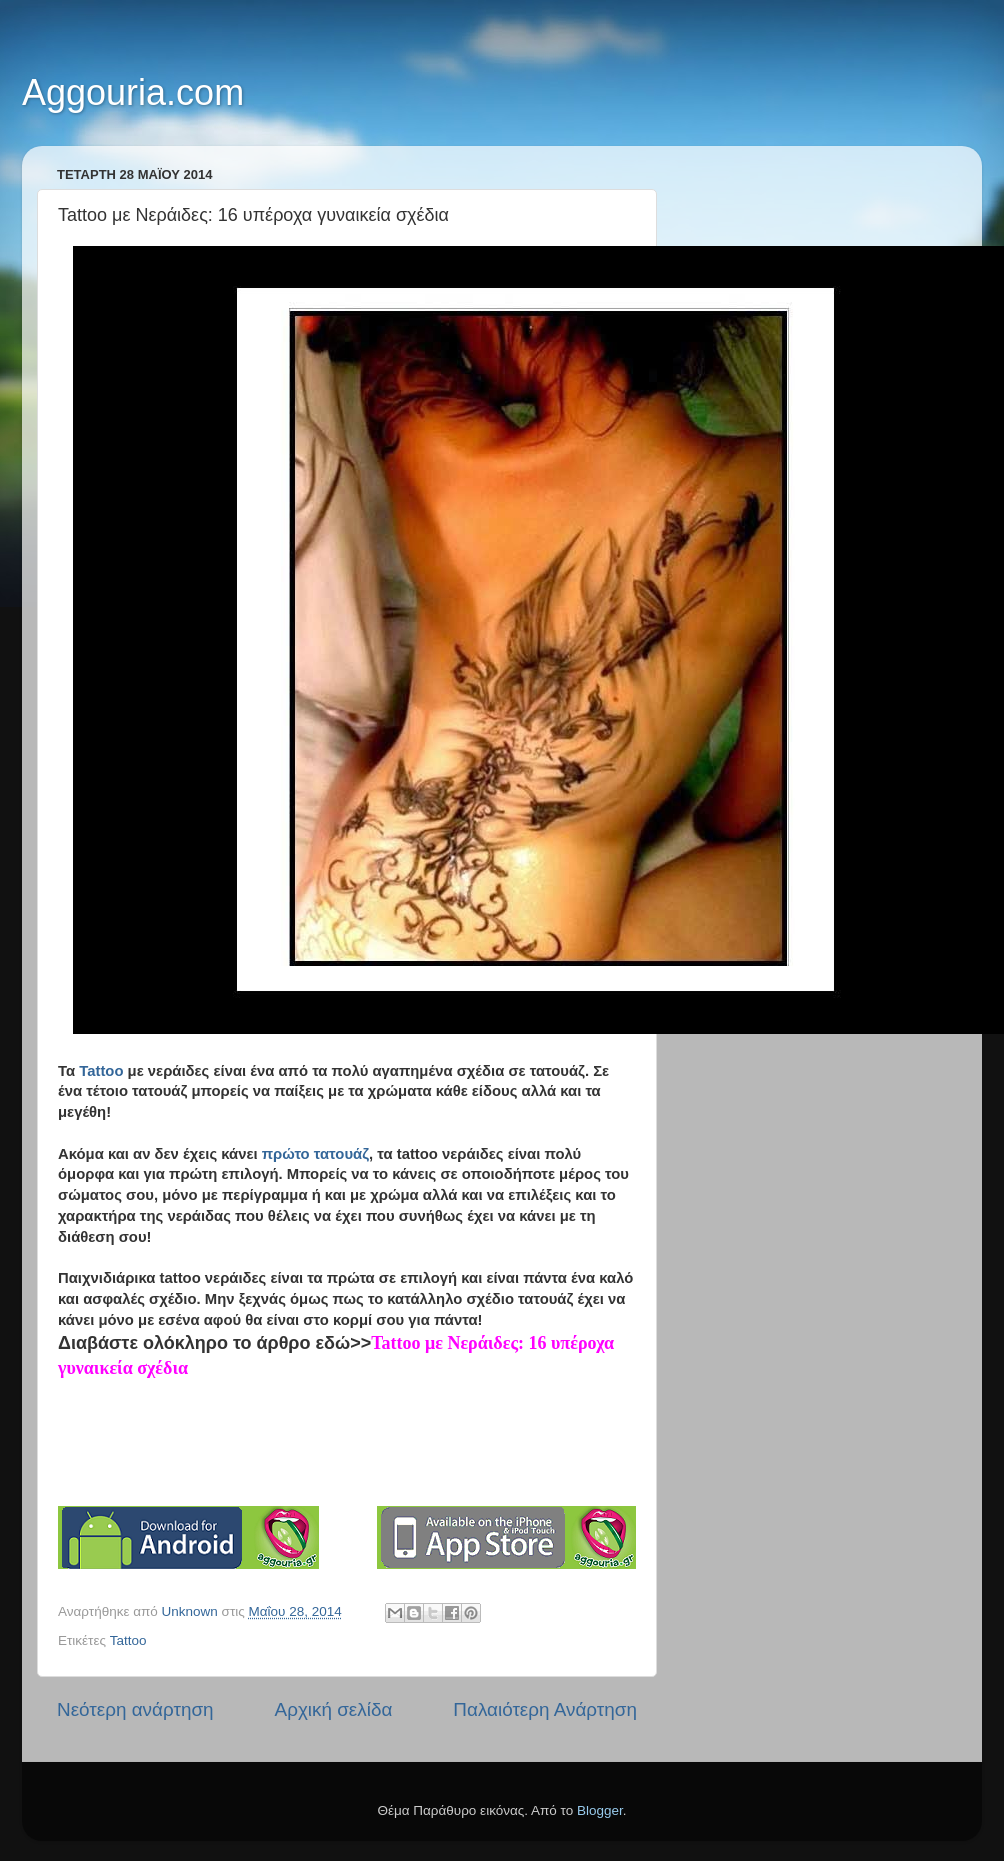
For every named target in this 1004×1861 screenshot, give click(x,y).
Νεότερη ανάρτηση (135, 1709)
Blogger (600, 1810)
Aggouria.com (133, 92)
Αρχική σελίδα (334, 1709)
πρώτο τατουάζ (315, 1154)
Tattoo (99, 1071)
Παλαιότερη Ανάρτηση (545, 1709)
